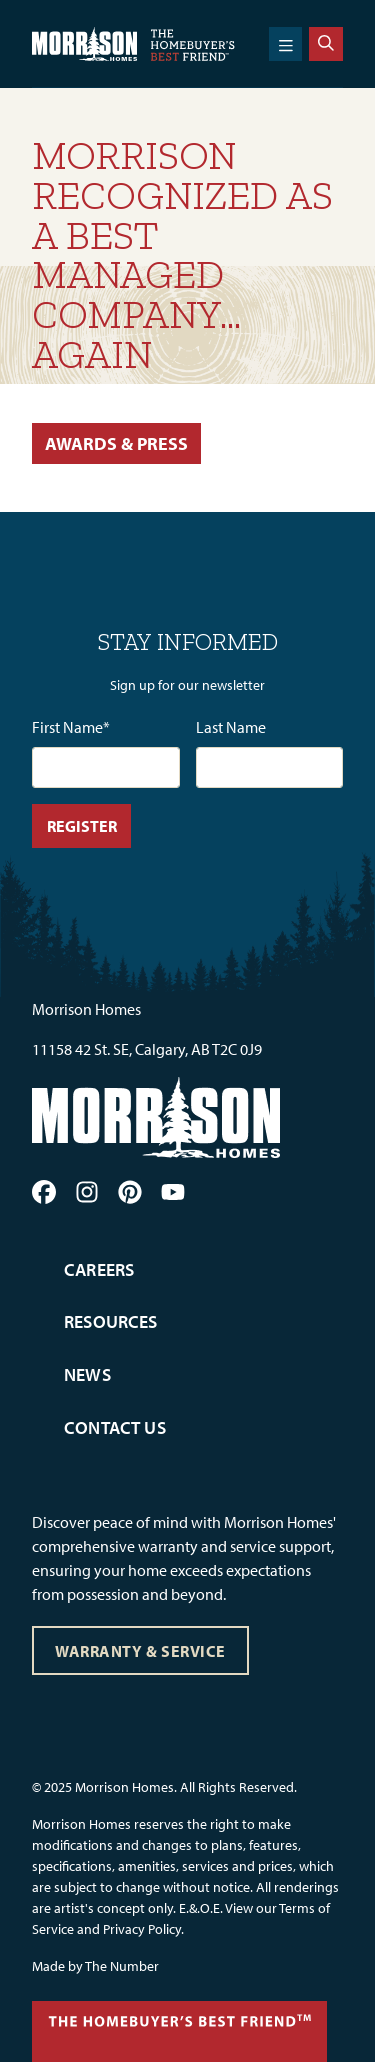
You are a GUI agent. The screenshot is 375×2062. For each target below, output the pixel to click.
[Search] (326, 44)
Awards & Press (116, 443)
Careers (99, 1269)
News (87, 1374)
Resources (111, 1321)
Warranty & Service (140, 1651)
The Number (122, 1966)
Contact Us (115, 1427)
